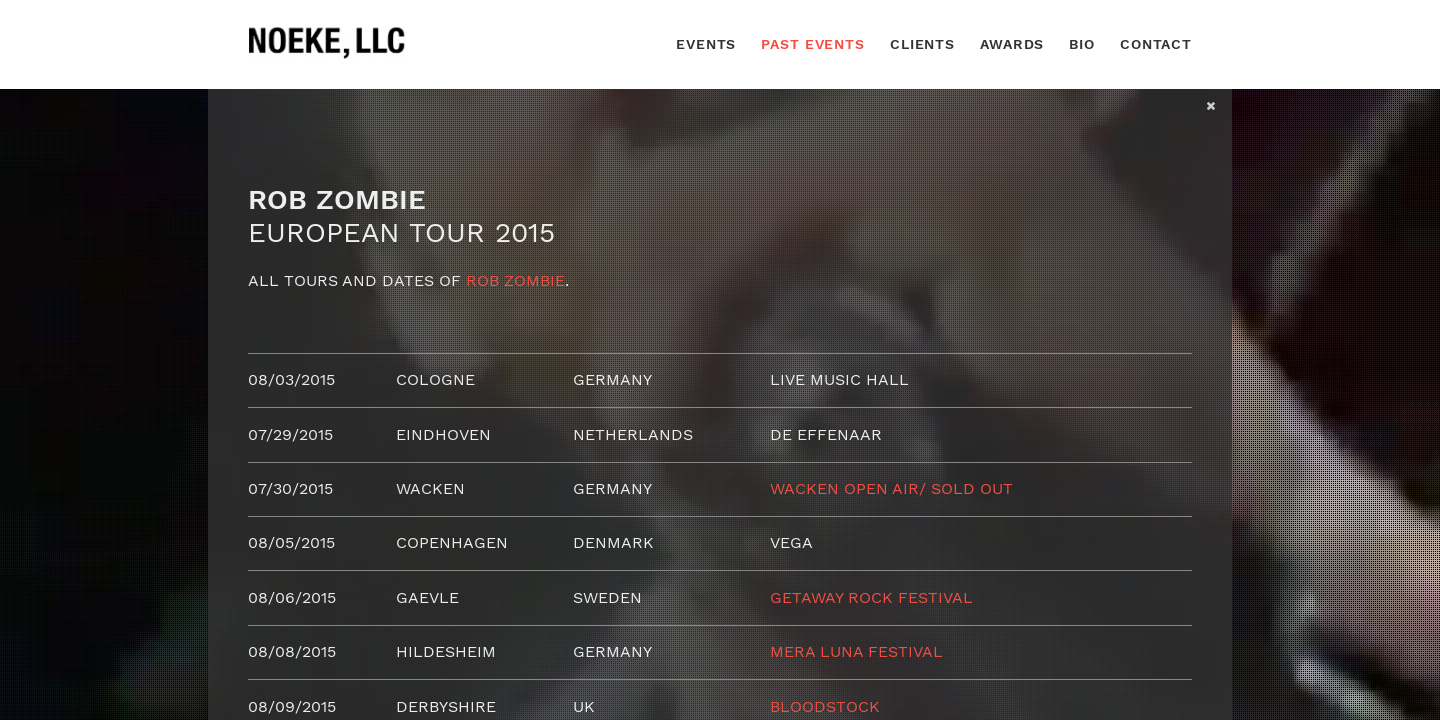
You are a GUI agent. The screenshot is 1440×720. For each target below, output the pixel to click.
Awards (1012, 44)
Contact (1156, 44)
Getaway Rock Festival (871, 597)
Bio (1082, 44)
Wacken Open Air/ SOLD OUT (891, 488)
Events (706, 44)
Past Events (813, 44)
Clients (922, 44)
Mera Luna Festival (856, 651)
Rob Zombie (515, 280)
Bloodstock (825, 706)
